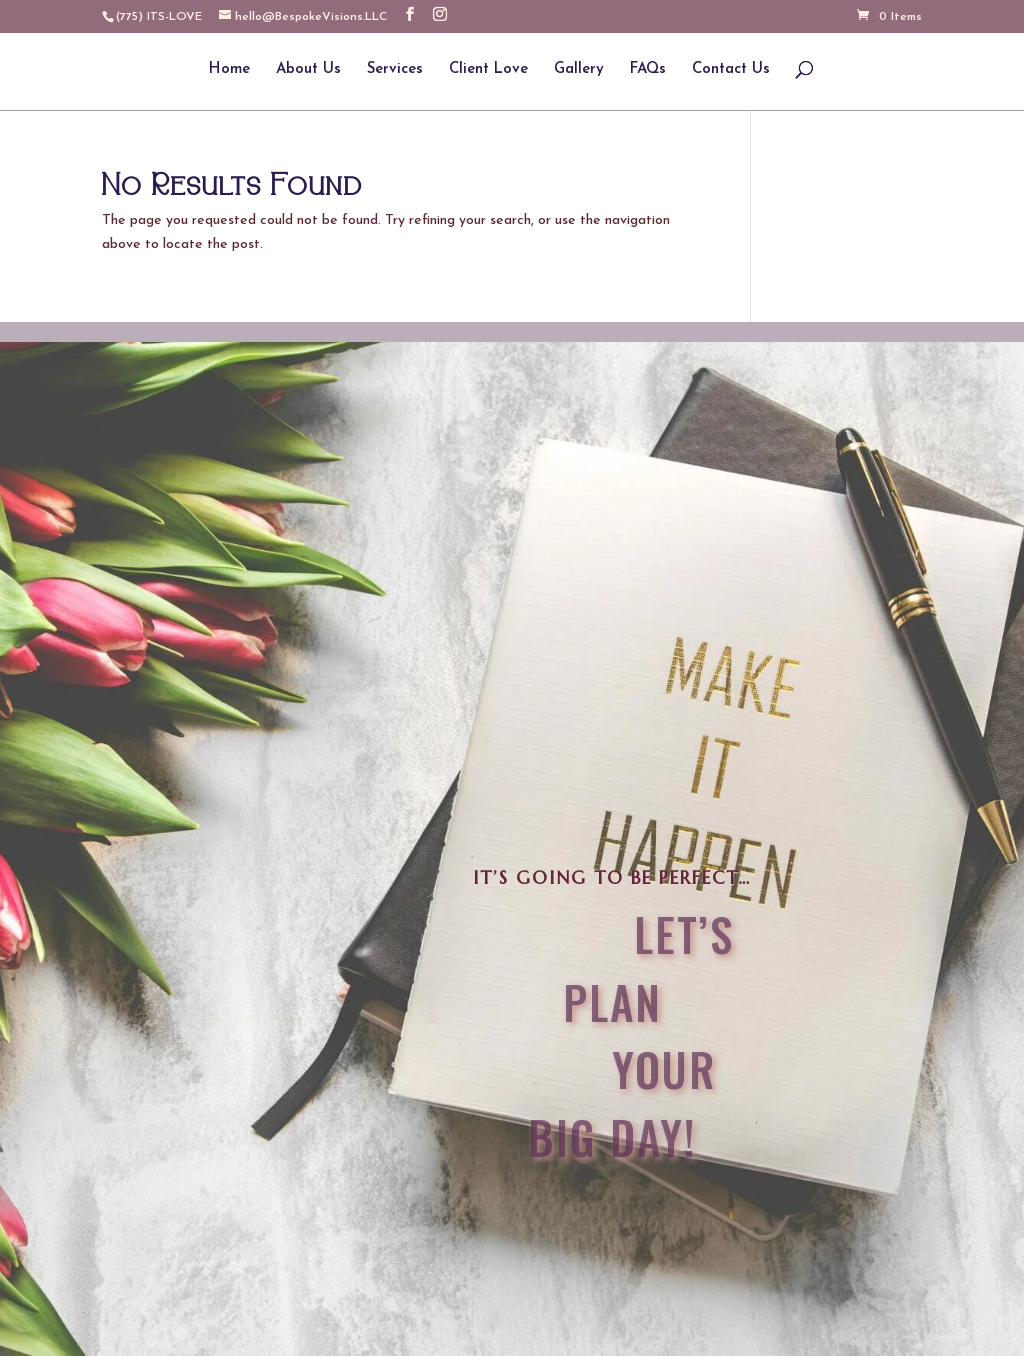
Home (229, 70)
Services (395, 70)
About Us (308, 70)
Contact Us (731, 70)
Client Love (488, 70)
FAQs (648, 70)
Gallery (579, 70)
